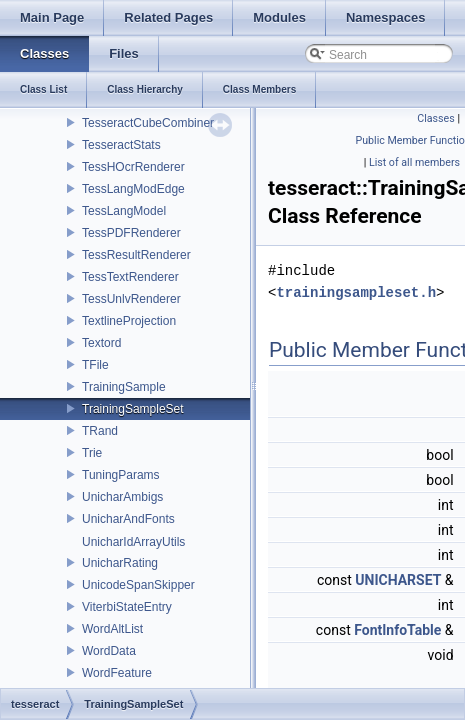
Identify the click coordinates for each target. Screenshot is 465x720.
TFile (95, 365)
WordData (109, 651)
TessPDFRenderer (131, 233)
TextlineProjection (129, 321)
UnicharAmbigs (122, 497)
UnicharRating (120, 563)
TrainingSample (124, 387)
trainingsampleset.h (356, 292)
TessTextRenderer (130, 277)
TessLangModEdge (133, 189)
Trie (92, 453)
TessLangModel (124, 211)
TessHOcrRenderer (133, 167)
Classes (435, 118)
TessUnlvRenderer (131, 299)
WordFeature (117, 673)
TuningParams (121, 475)
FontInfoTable (397, 630)
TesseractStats (121, 145)
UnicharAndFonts (128, 519)
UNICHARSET (398, 580)
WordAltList (112, 629)
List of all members (414, 162)
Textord (101, 343)
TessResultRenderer (136, 255)
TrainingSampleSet (133, 409)
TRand (100, 431)
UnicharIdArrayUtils (133, 542)
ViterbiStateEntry (127, 607)
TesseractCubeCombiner (148, 123)
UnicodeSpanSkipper (138, 585)
